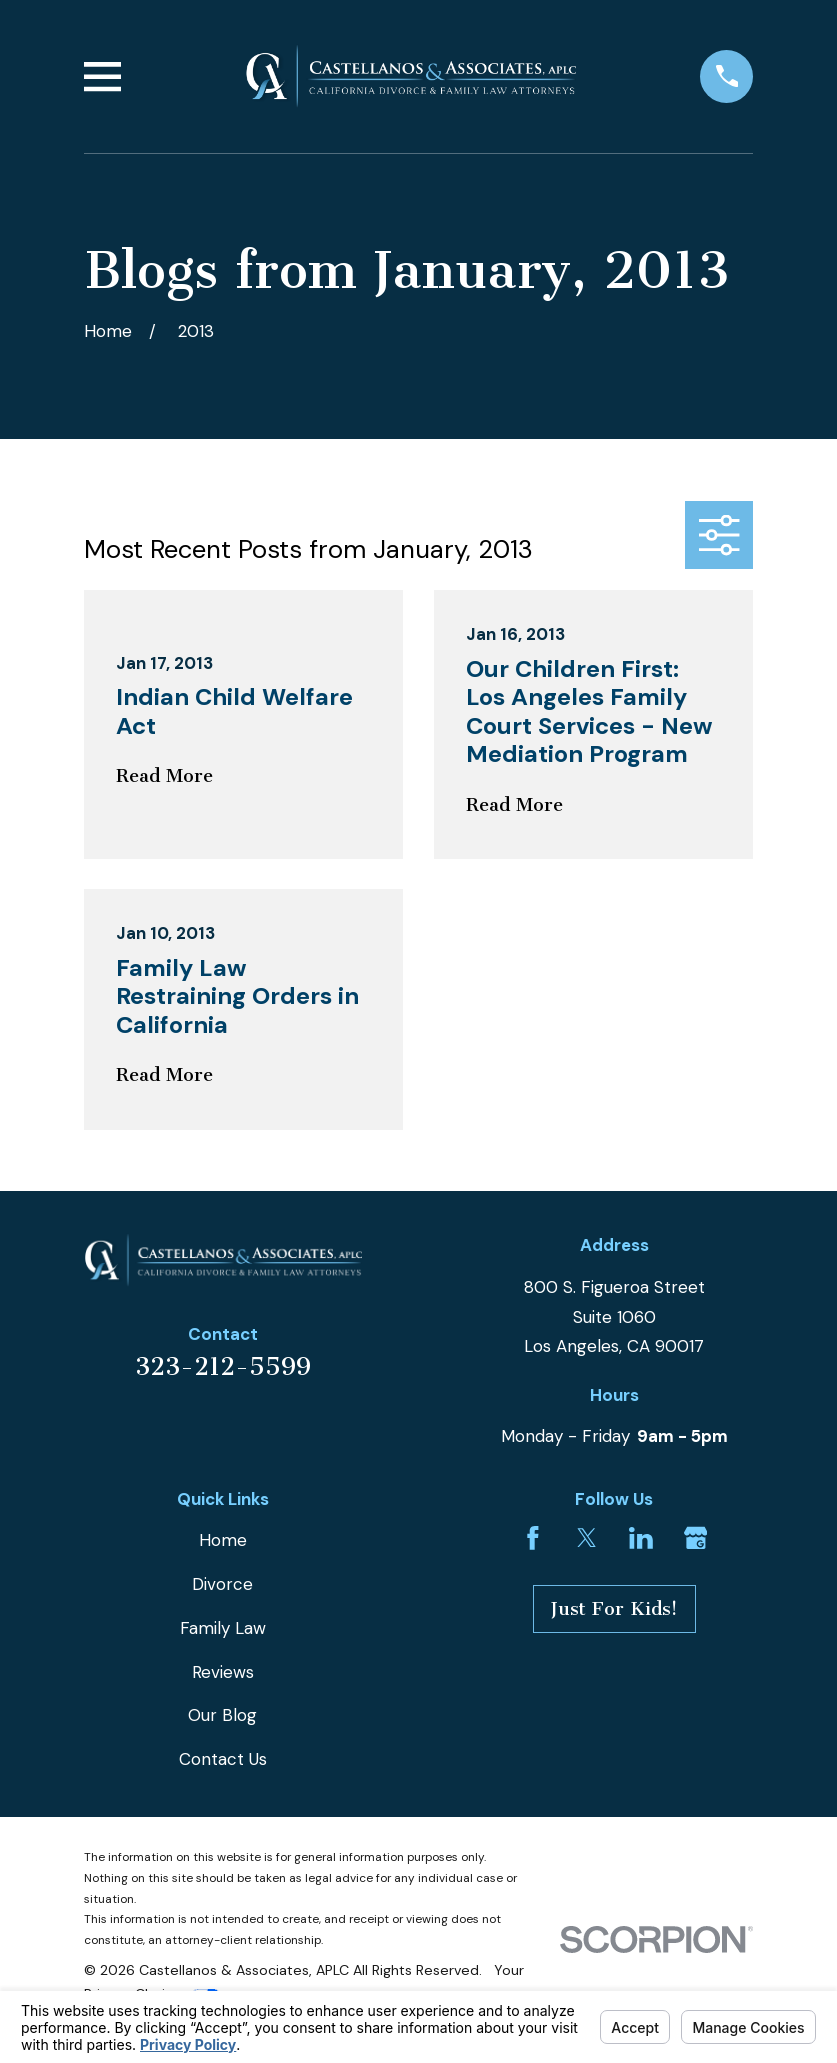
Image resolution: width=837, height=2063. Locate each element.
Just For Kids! (614, 1609)
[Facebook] (533, 1538)
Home (223, 1540)
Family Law (223, 1628)
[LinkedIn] (641, 1538)
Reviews (223, 1672)
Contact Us (223, 1759)
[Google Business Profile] (696, 1538)
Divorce (222, 1584)
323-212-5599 (223, 1366)
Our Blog (222, 1715)
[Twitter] (587, 1538)
